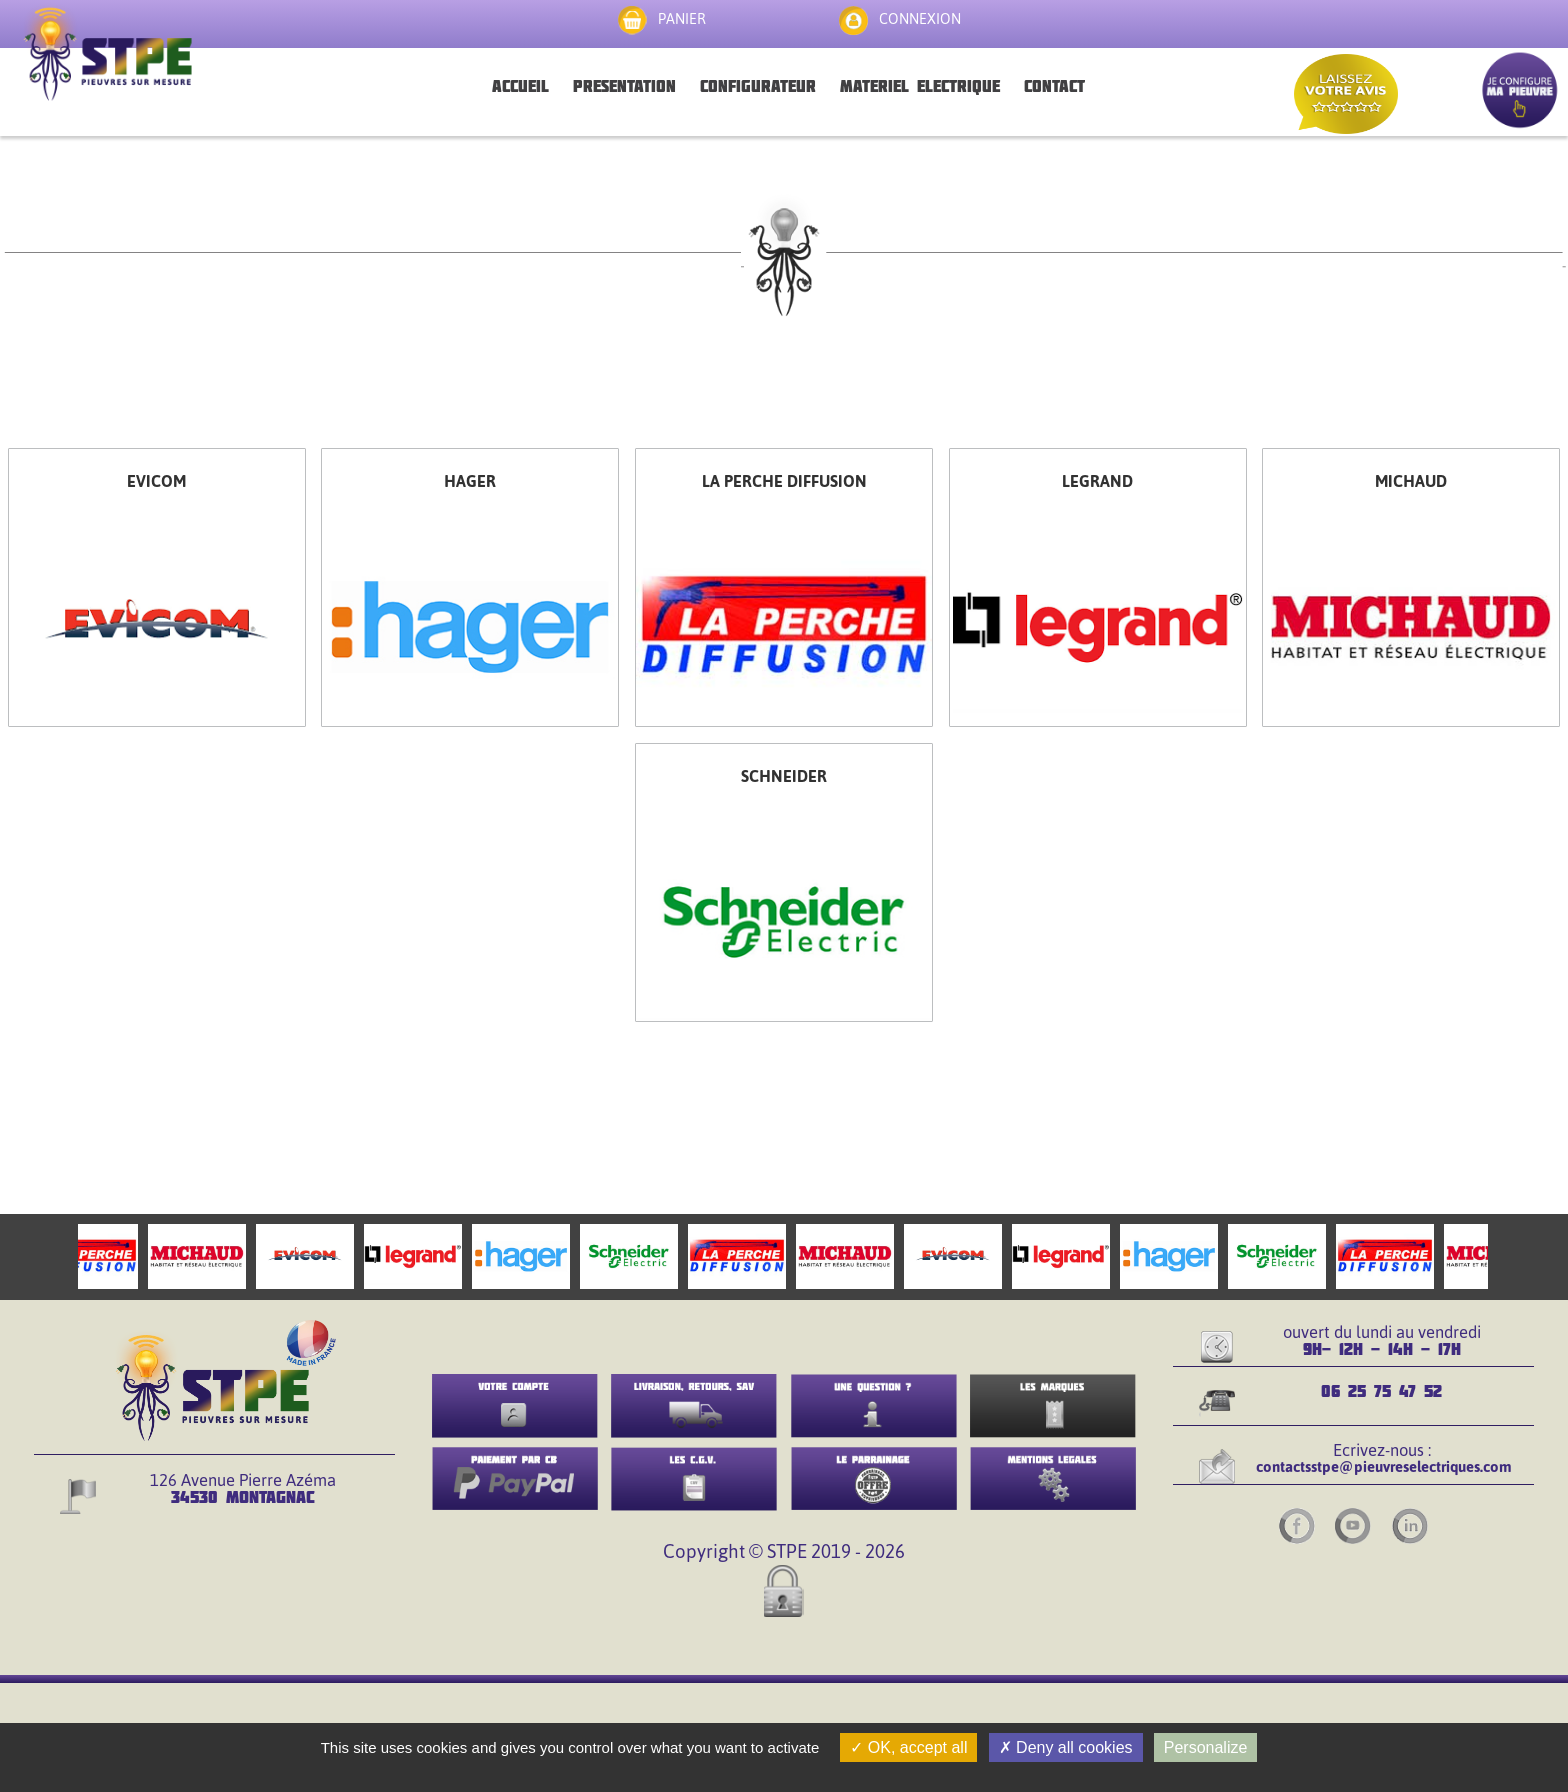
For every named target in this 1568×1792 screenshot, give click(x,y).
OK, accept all (908, 1747)
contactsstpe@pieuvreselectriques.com (1384, 1466)
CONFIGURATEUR (758, 86)
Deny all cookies (1066, 1747)
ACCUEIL (520, 86)
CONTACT (1054, 86)
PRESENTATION (624, 86)
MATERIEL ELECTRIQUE (920, 86)
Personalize (1206, 1747)
